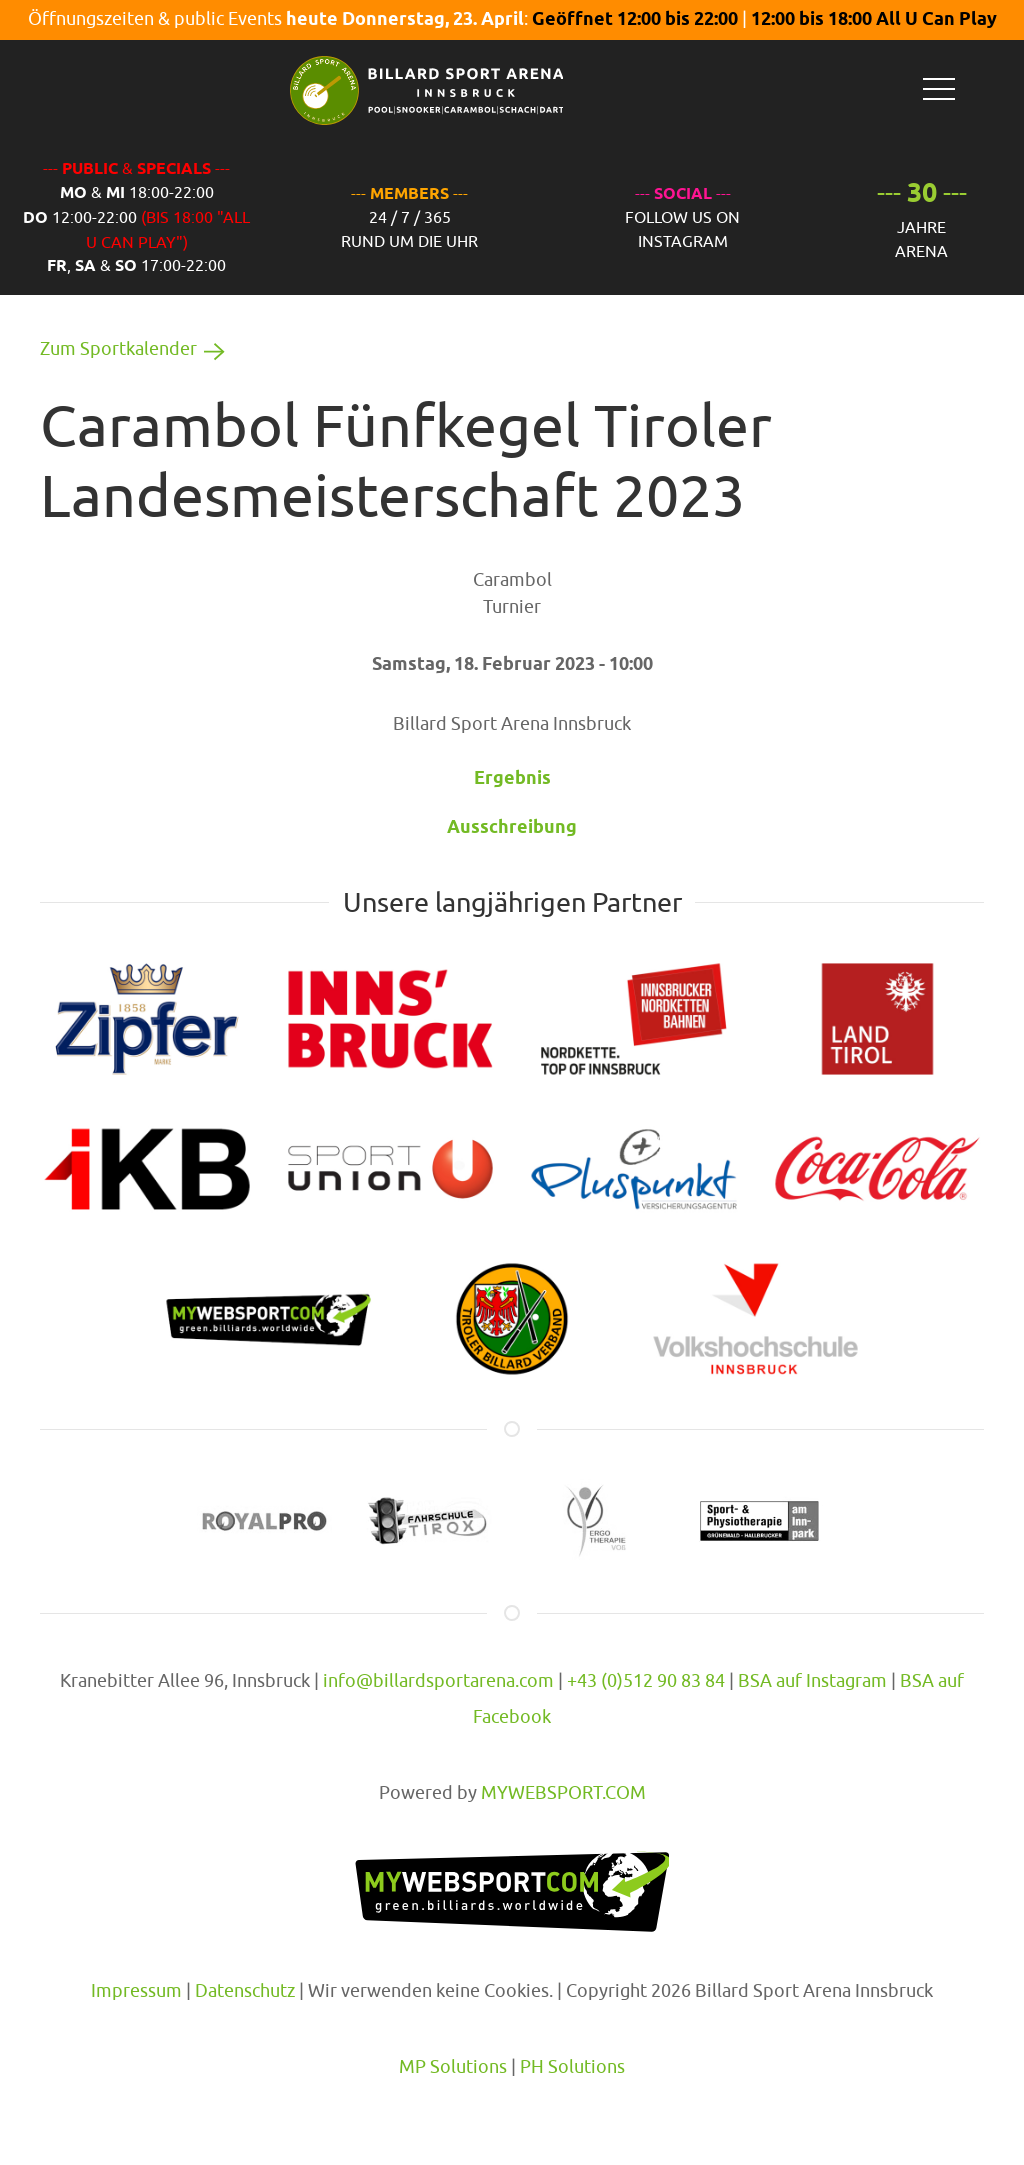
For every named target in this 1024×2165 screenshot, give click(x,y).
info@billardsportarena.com (438, 1680)
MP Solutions (453, 2066)
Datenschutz (245, 1990)
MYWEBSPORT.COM (563, 1792)
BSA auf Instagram (812, 1680)
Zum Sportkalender (136, 348)
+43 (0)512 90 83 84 (646, 1680)
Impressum (136, 1990)
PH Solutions (572, 2066)
